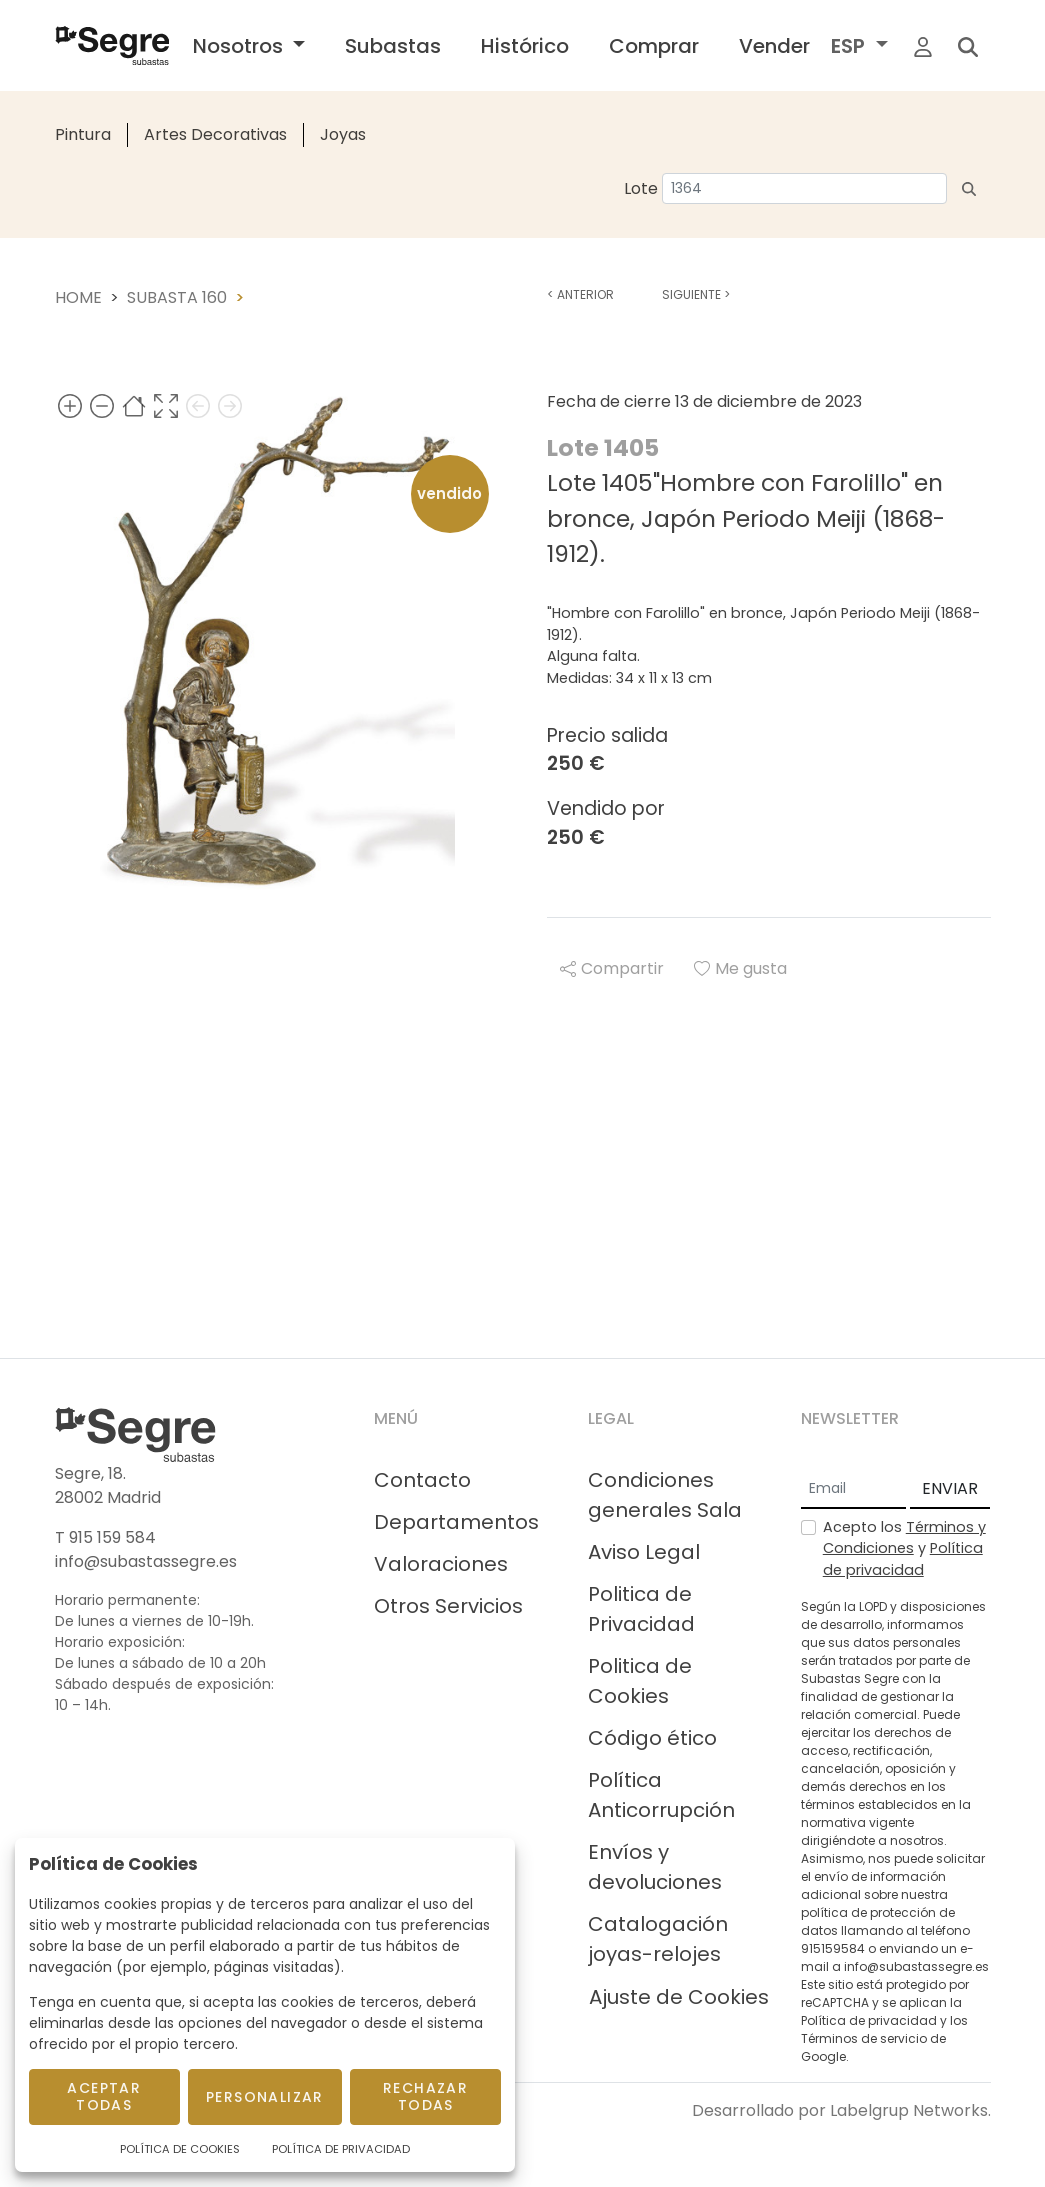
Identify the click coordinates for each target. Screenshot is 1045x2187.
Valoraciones (441, 1564)
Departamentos (456, 1522)
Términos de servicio (864, 2038)
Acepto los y (904, 1548)
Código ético (652, 1738)
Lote (641, 188)
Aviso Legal (644, 1552)
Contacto (422, 1480)
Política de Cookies (180, 2149)
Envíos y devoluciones (655, 1867)
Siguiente (696, 294)
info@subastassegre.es (146, 1561)
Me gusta (740, 968)
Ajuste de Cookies (679, 1997)
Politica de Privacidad (641, 1609)
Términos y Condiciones (904, 1538)
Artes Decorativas (215, 134)
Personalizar (265, 2097)
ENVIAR (950, 1488)
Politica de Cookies (640, 1681)
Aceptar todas (104, 2096)
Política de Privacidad (341, 2149)
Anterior (580, 294)
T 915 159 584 (105, 1537)
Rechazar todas (425, 2096)
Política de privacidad (903, 1559)
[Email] (853, 1490)
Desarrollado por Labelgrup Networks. (841, 2110)
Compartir (612, 968)
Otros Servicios (448, 1606)
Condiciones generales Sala (665, 1495)
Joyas (343, 134)
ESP (850, 46)
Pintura (83, 134)
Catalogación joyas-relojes (658, 1939)
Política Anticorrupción (661, 1795)
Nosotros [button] (240, 46)
